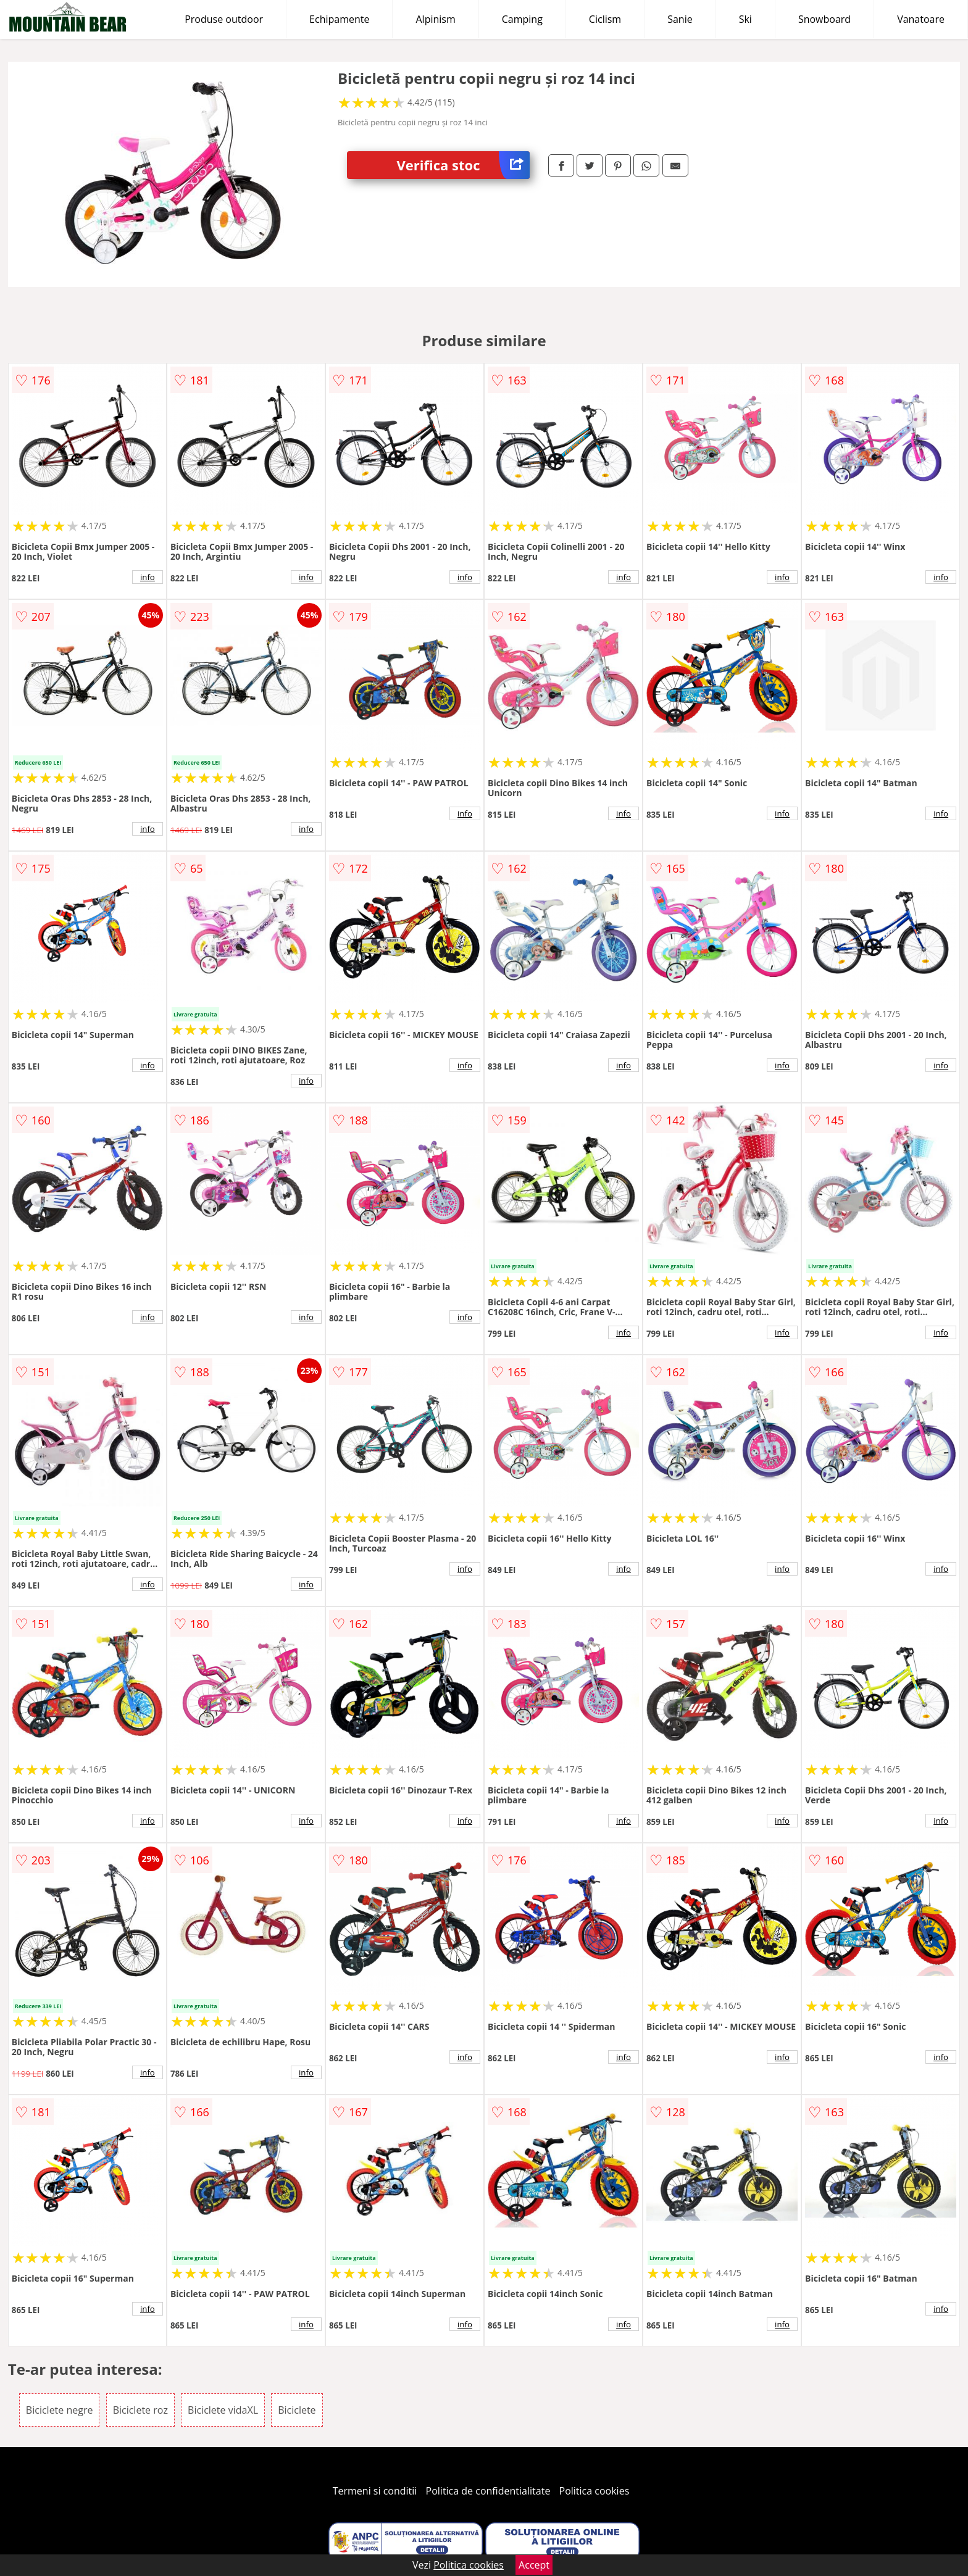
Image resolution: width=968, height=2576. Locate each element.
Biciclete (296, 2410)
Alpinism (435, 19)
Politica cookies (594, 2491)
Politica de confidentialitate (488, 2491)
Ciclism (605, 19)
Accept (534, 2565)
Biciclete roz (140, 2410)
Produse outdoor (224, 19)
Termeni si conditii (375, 2491)
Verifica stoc (463, 165)
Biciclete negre (59, 2410)
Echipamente (339, 19)
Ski (745, 19)
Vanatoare (921, 19)
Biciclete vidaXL (223, 2410)
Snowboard (824, 19)
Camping (522, 19)
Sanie (680, 19)
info (147, 577)
